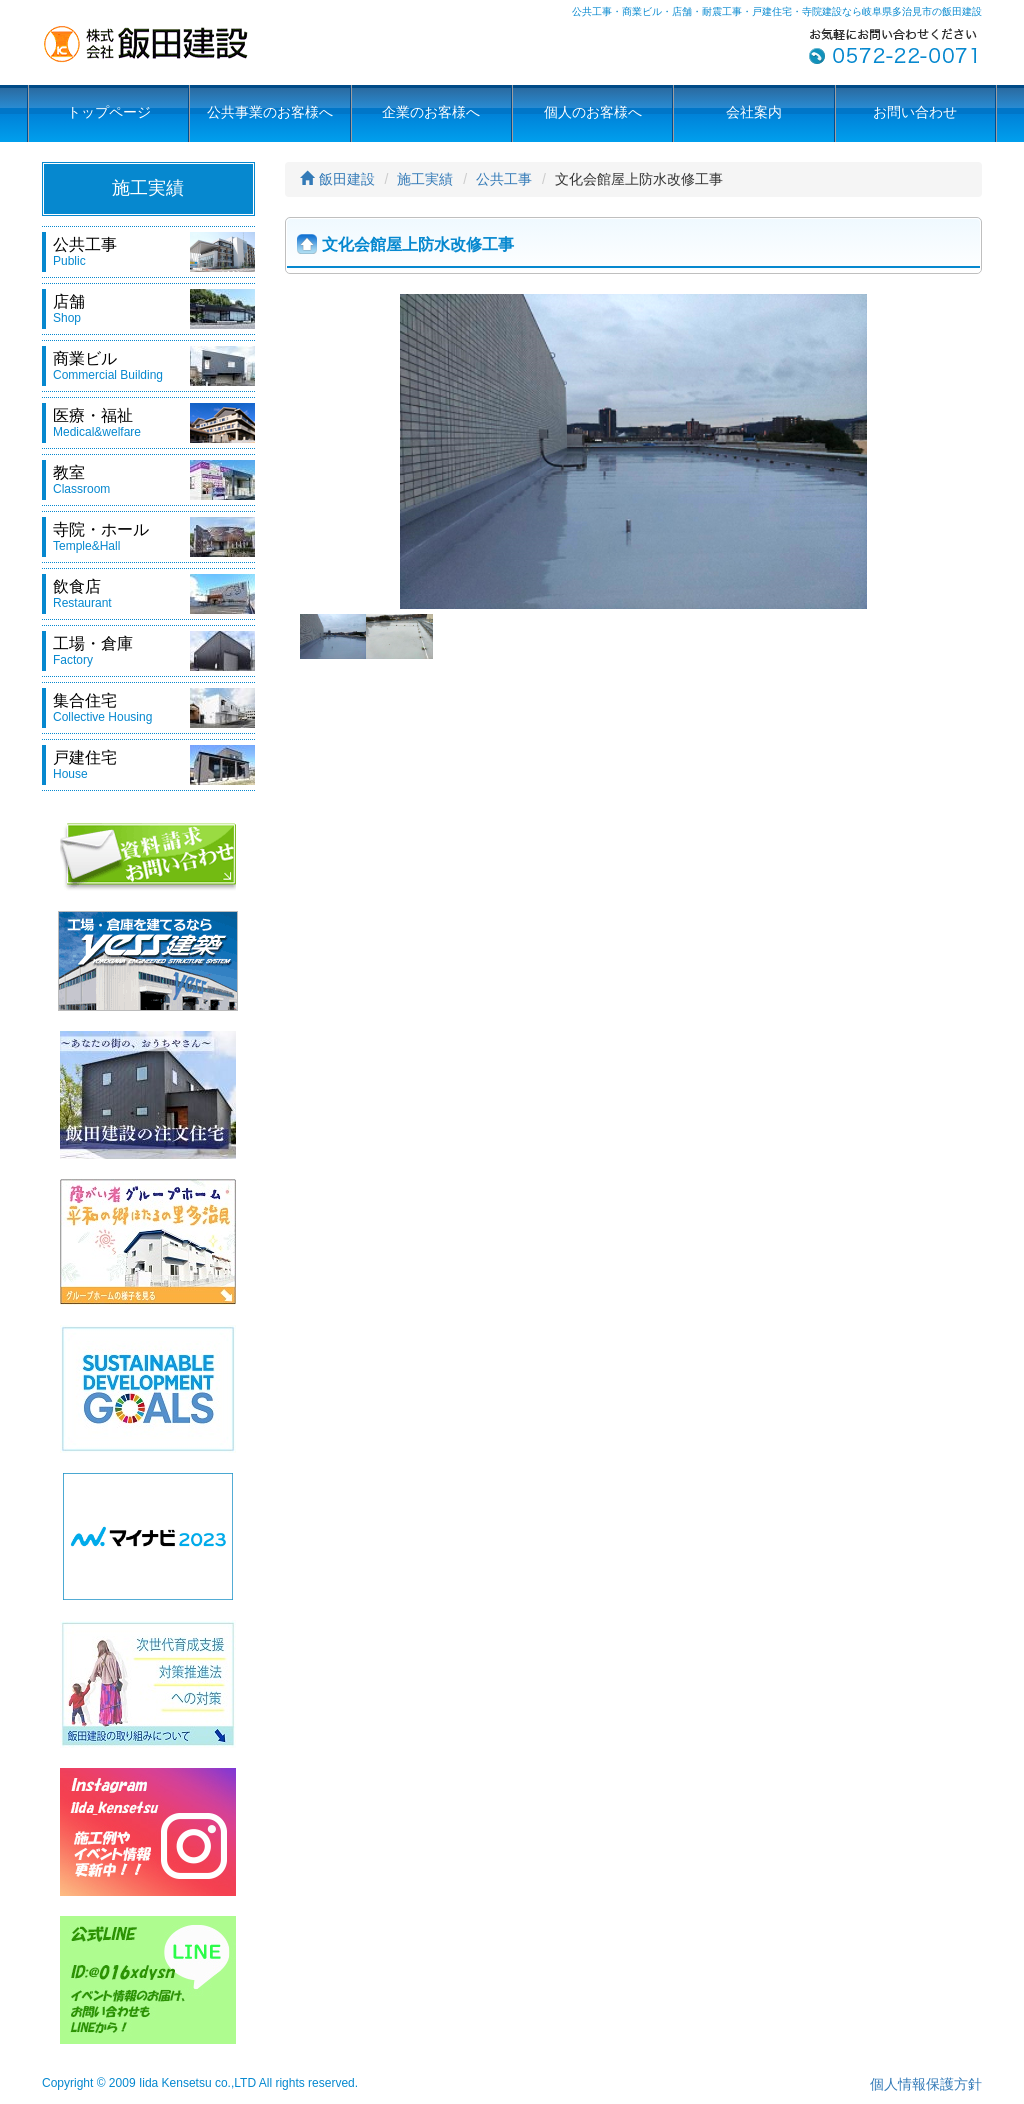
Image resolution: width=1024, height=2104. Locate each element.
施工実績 (425, 179)
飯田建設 (337, 179)
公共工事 (504, 179)
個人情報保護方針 (926, 2084)
